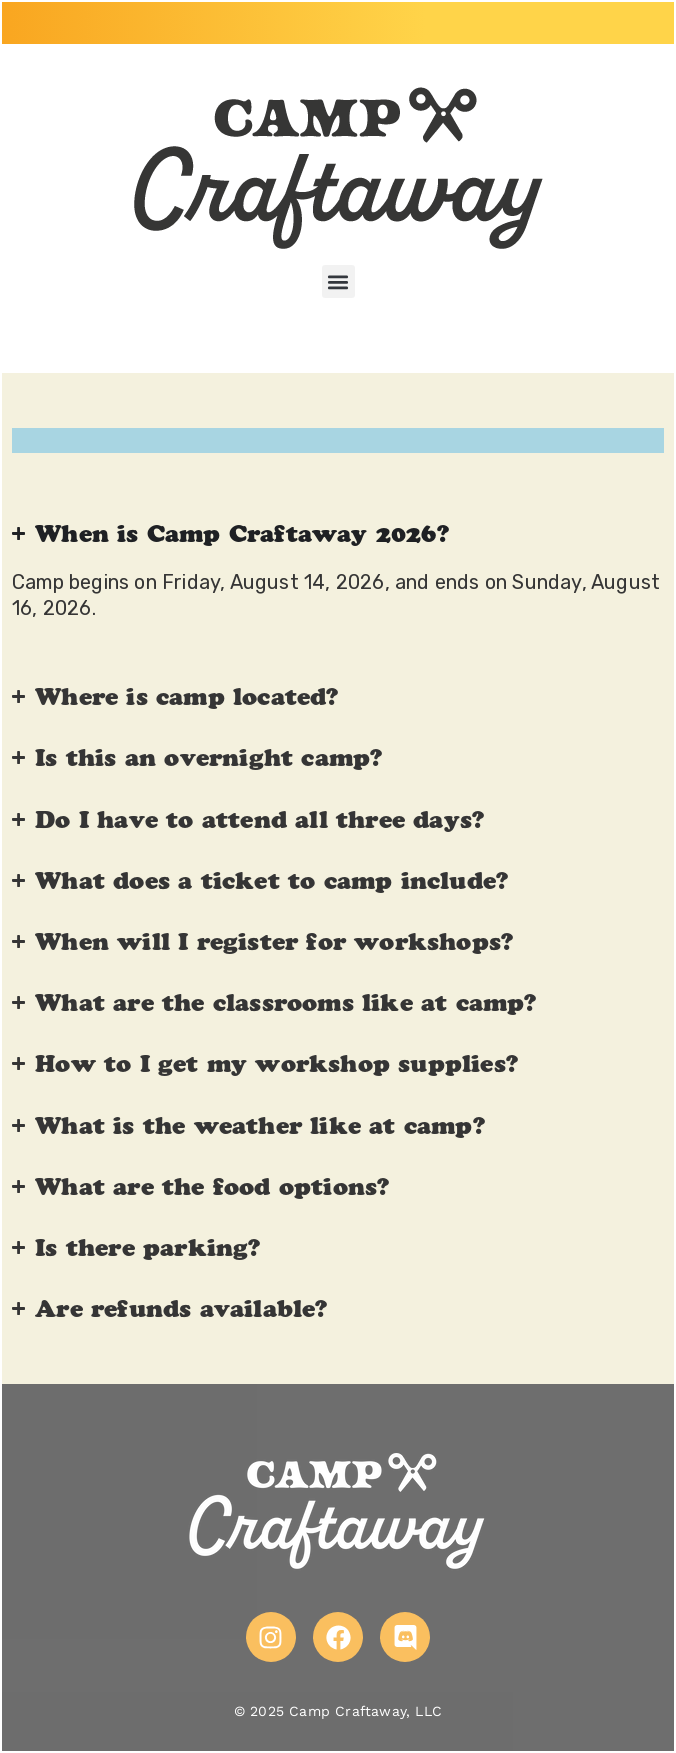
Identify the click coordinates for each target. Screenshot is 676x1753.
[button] (338, 281)
